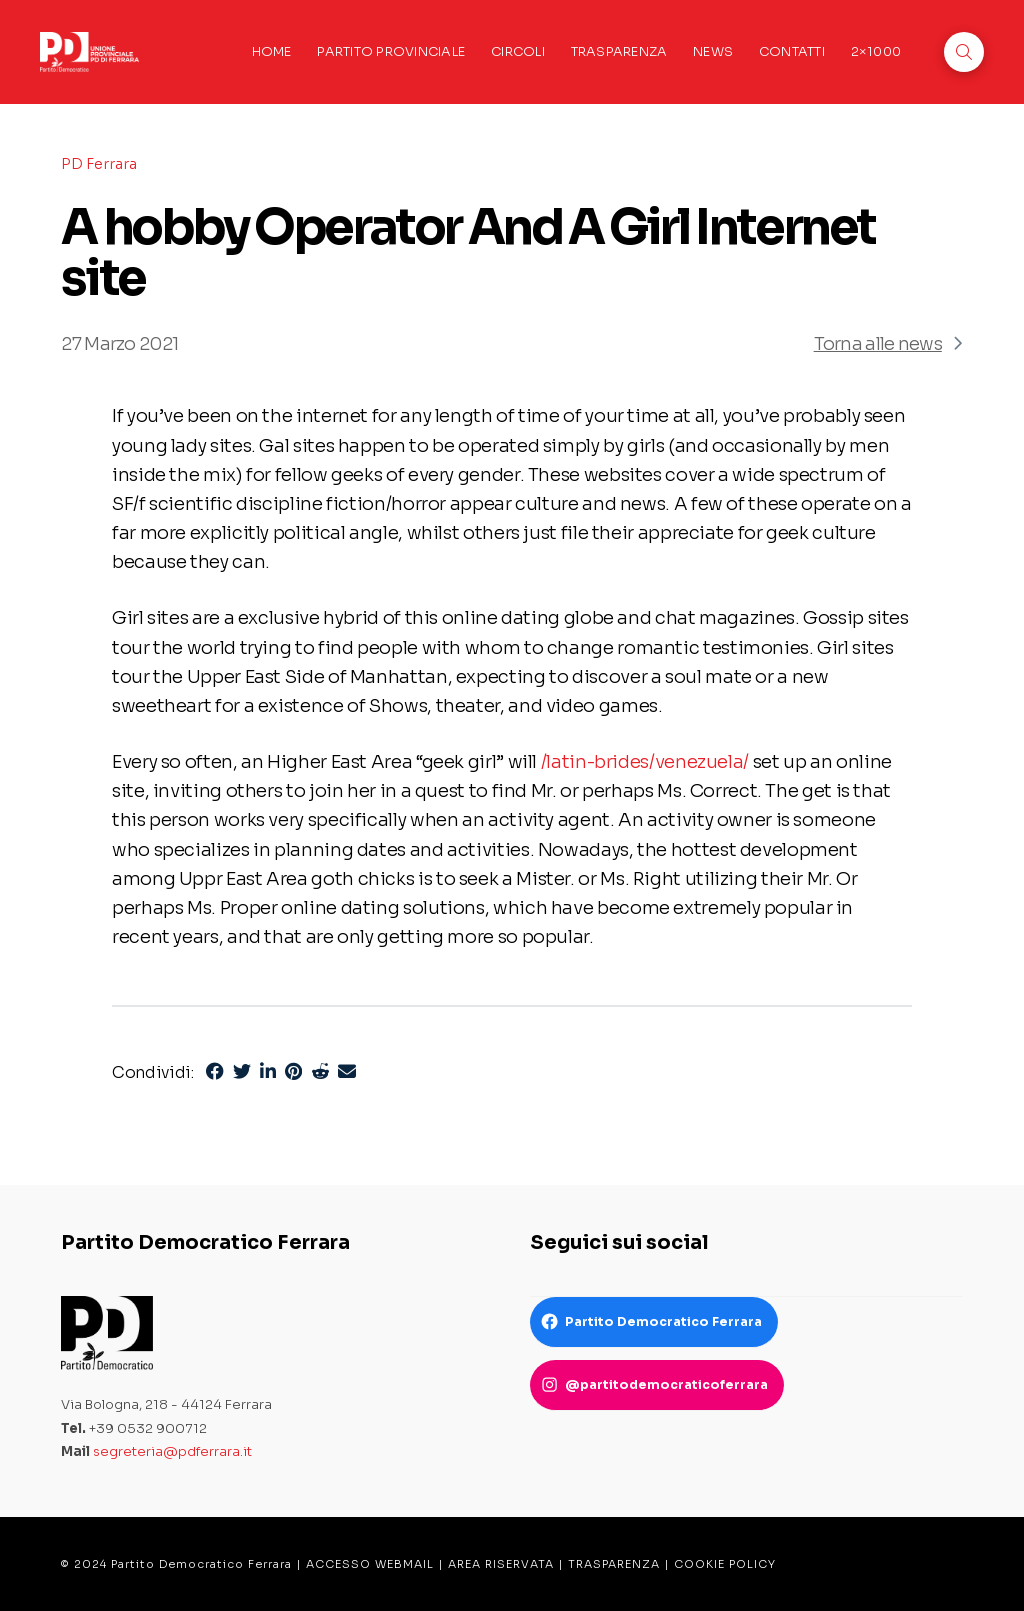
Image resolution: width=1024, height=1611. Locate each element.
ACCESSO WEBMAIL (370, 1564)
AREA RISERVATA (501, 1564)
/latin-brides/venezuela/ (645, 761)
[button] (964, 52)
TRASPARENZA (614, 1564)
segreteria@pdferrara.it (172, 1451)
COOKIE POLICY (725, 1564)
